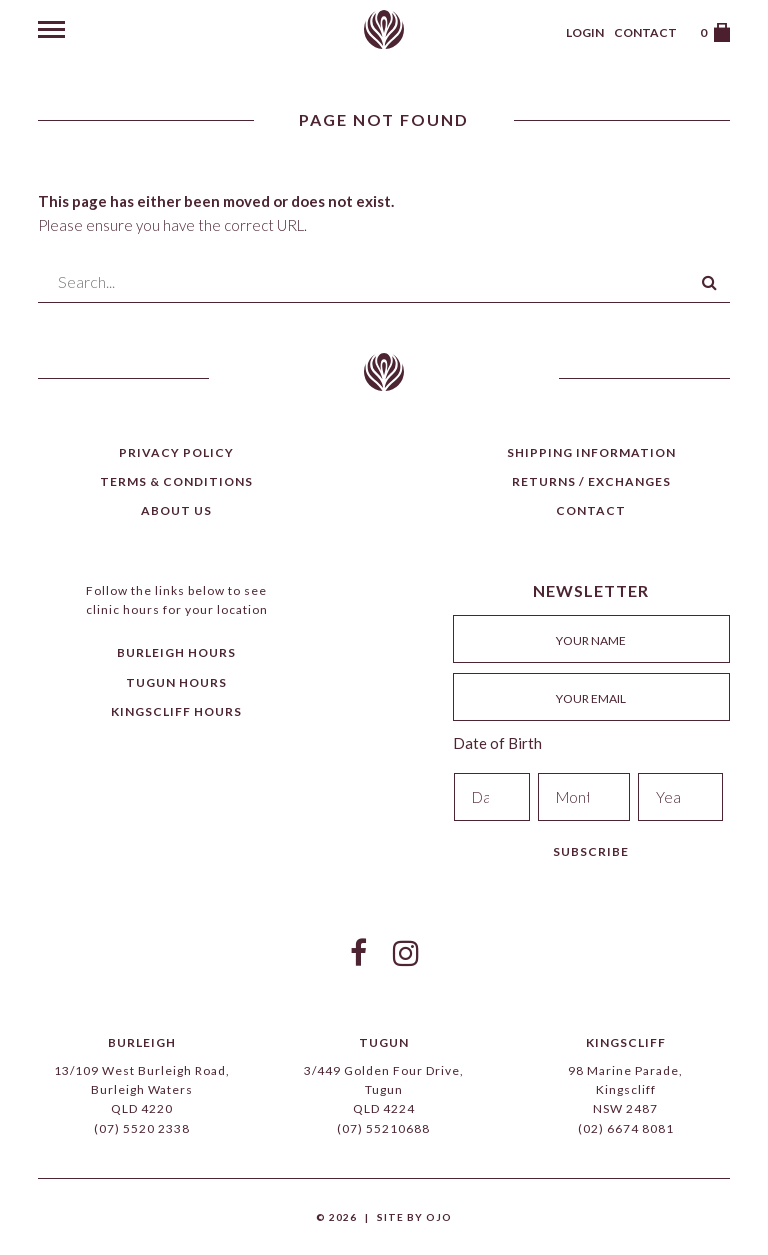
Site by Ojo (414, 1217)
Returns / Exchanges (591, 481)
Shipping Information (591, 452)
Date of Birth (497, 743)
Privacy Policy (176, 452)
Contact (645, 32)
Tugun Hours (176, 682)
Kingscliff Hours (176, 711)
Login (585, 32)
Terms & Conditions (176, 481)
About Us (176, 510)
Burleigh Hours (176, 652)
